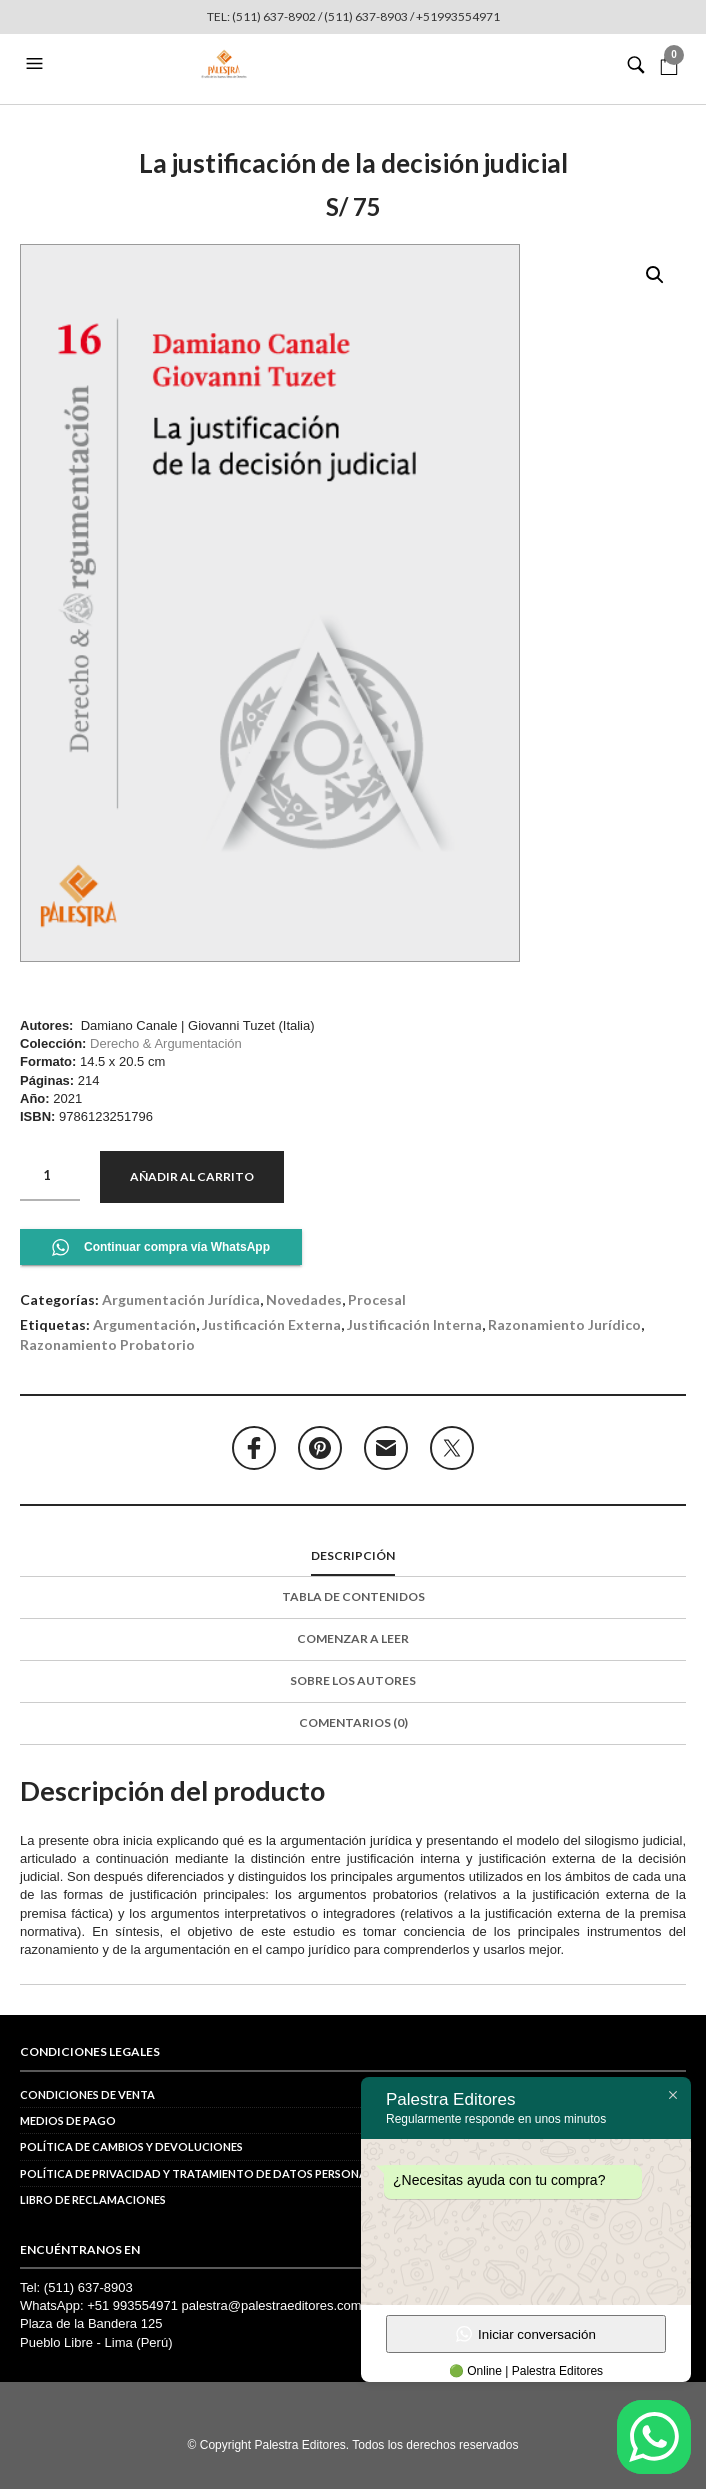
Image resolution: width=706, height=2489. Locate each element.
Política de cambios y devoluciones (131, 2146)
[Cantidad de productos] (50, 1176)
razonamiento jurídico (564, 1324)
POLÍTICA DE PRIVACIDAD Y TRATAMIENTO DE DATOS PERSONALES (202, 2173)
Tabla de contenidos (353, 1596)
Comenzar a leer (353, 1638)
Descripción (353, 1555)
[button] (37, 64)
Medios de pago (68, 2120)
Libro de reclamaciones (93, 2199)
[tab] (353, 1557)
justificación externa (271, 1324)
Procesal (377, 1299)
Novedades (304, 1299)
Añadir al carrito (192, 1176)
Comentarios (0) (353, 1722)
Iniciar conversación (526, 2334)
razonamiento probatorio (107, 1344)
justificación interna (414, 1324)
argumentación (144, 1324)
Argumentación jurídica (181, 1299)
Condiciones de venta (87, 2094)
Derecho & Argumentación (166, 1043)
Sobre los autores (353, 1680)
